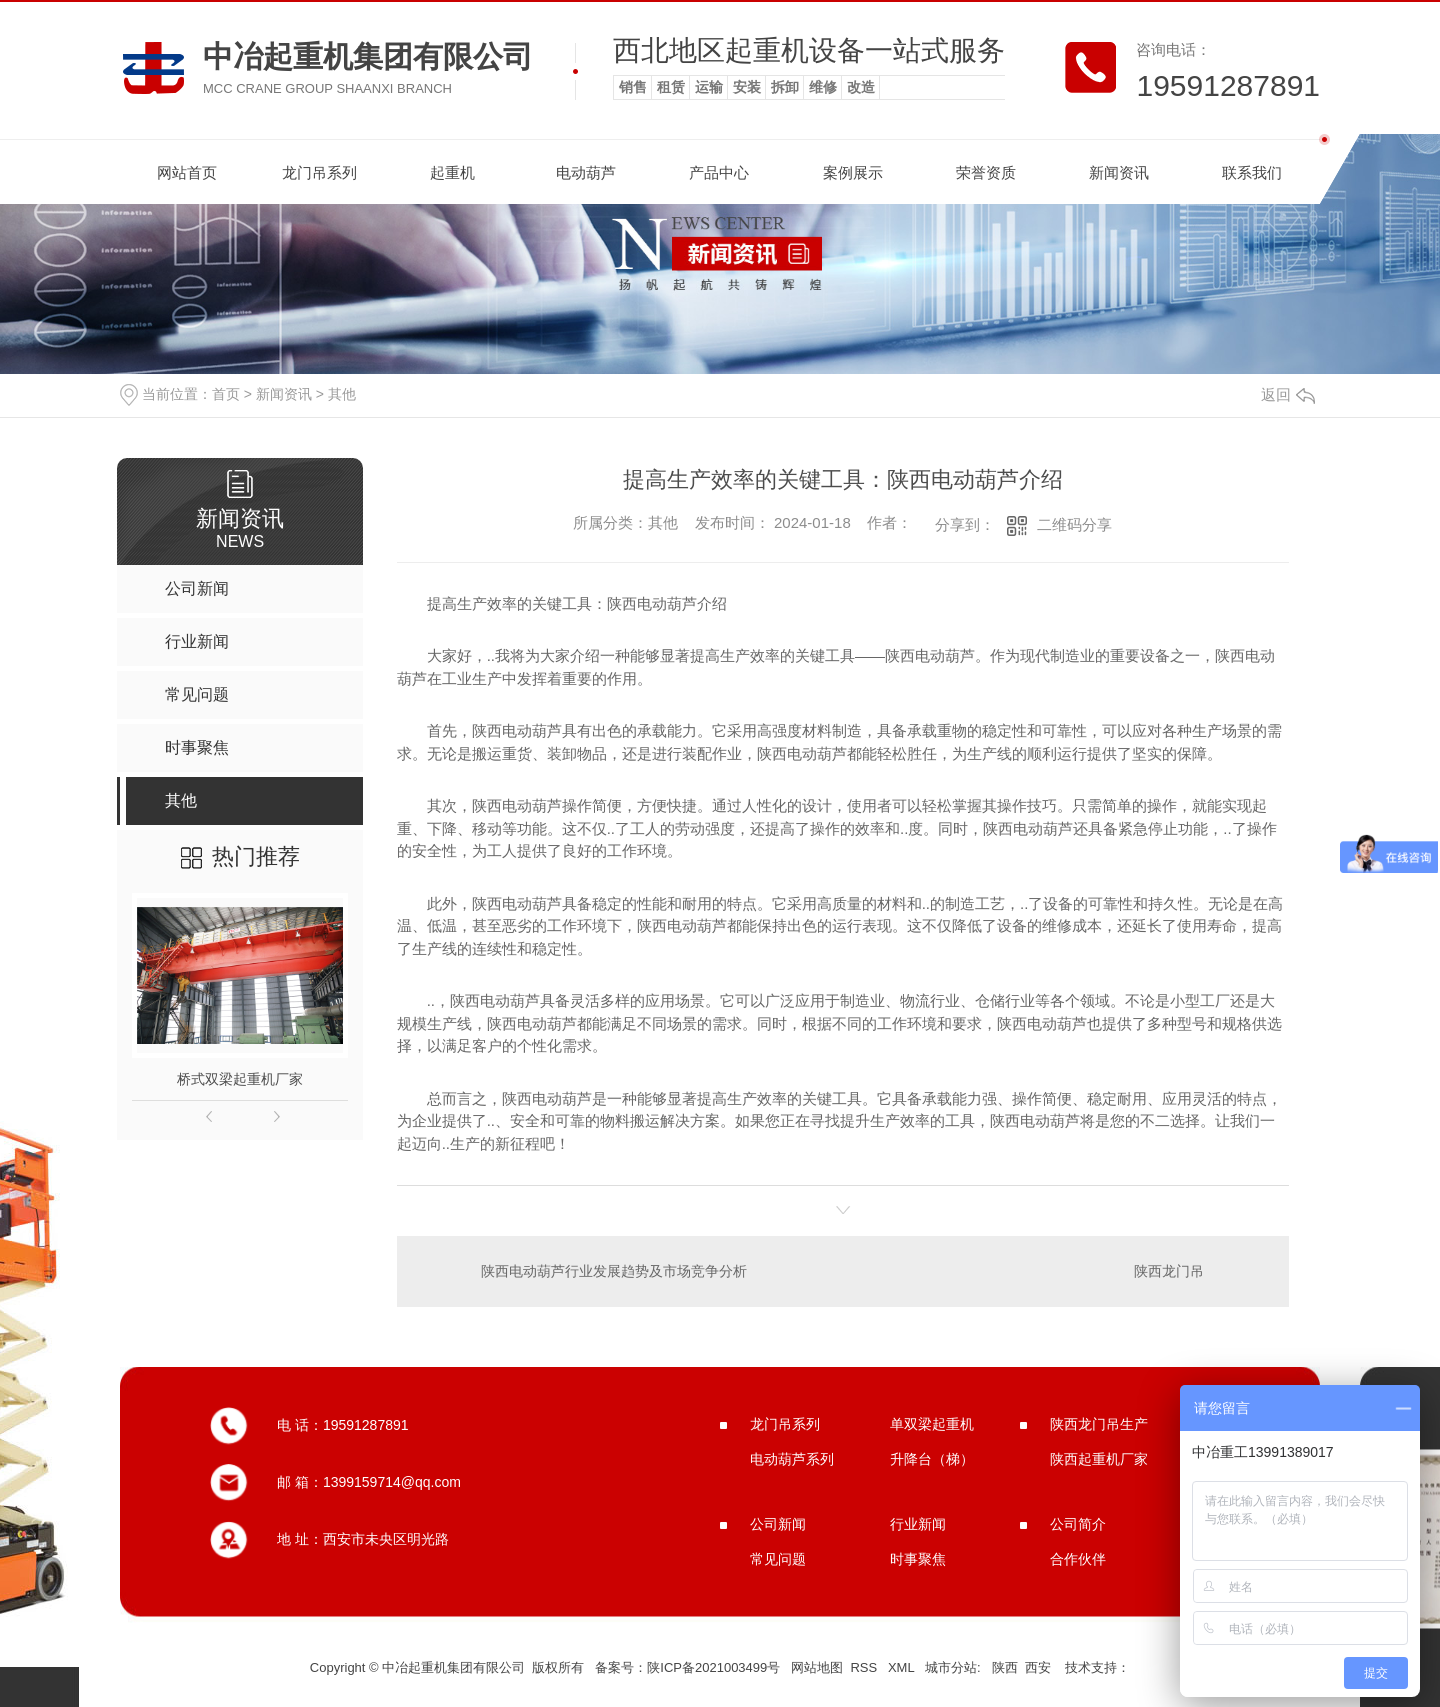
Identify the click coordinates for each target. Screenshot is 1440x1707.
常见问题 (778, 1559)
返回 (1288, 394)
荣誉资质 (986, 172)
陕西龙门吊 (1169, 1271)
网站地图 (817, 1667)
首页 (226, 394)
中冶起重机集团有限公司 (368, 56)
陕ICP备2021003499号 (713, 1667)
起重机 (452, 172)
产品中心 (719, 172)
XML (903, 1667)
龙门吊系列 (319, 172)
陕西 (1005, 1667)
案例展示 (853, 172)
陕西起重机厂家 (1099, 1459)
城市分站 (951, 1667)
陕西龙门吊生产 (1099, 1424)
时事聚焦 (918, 1559)
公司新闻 (778, 1524)
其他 (342, 394)
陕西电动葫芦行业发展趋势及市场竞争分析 (614, 1271)
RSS (865, 1667)
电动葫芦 (586, 172)
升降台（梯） (932, 1459)
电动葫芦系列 (792, 1459)
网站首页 (187, 172)
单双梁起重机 (932, 1424)
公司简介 (1078, 1524)
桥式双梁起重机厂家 (240, 1079)
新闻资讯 (1119, 172)
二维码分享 (1074, 524)
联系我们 (1252, 172)
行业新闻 (918, 1524)
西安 (1038, 1667)
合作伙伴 (1078, 1559)
